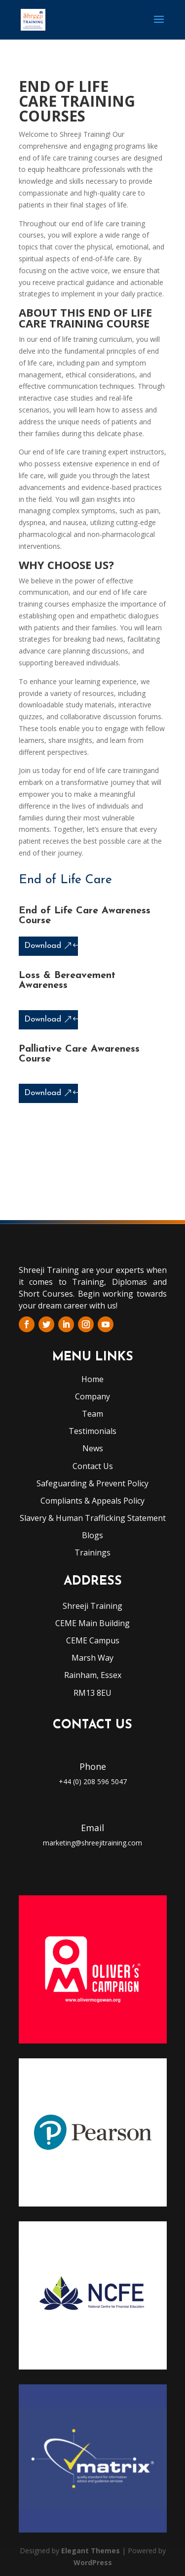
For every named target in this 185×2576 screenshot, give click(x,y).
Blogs (92, 1535)
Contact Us (93, 1466)
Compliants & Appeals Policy (92, 1500)
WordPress (93, 2562)
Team (92, 1413)
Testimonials (92, 1431)
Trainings (92, 1552)
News (92, 1448)
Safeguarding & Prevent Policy (92, 1483)
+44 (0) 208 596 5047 (93, 1781)
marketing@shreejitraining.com (92, 1842)
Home (92, 1379)
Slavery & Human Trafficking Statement (93, 1518)
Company (92, 1396)
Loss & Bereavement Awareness (67, 980)
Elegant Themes (90, 2550)
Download (42, 945)
